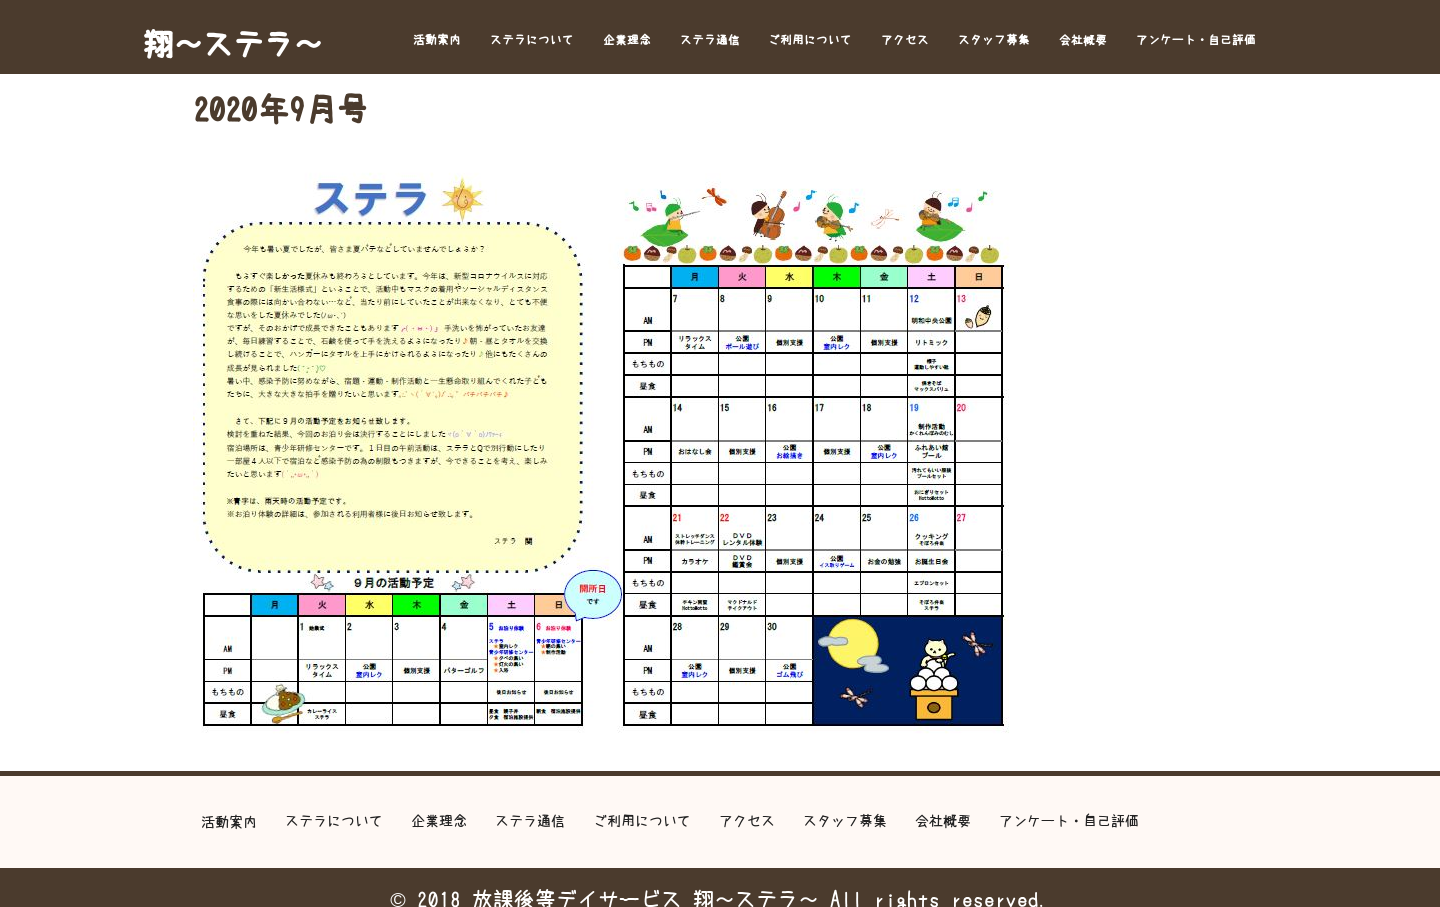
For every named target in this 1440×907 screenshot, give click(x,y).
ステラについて (532, 40)
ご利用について (810, 40)
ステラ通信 (710, 40)
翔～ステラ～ (233, 44)
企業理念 (627, 40)
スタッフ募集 (994, 40)
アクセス (905, 40)
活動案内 (437, 40)
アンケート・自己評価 (1196, 40)
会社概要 (1083, 40)
